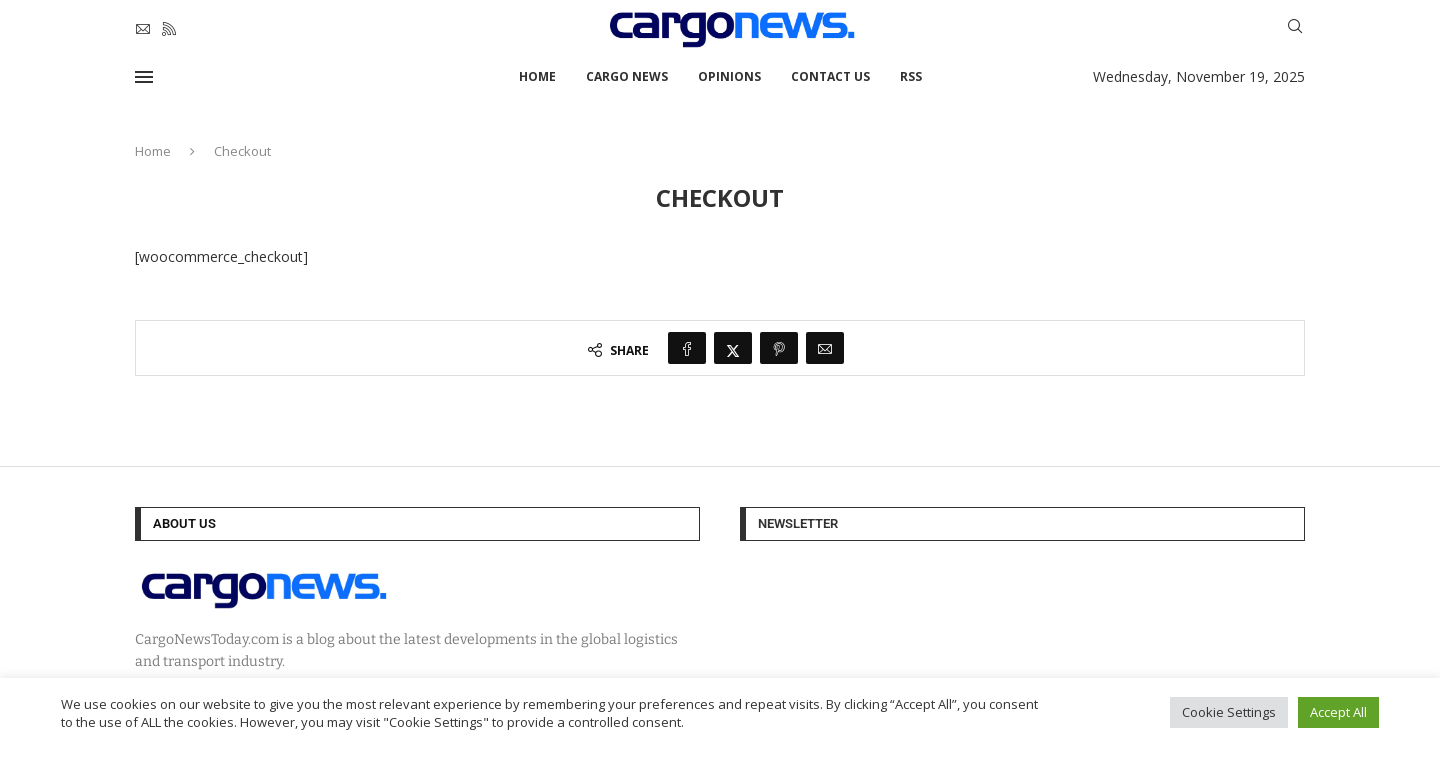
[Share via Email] (825, 348)
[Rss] (169, 29)
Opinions (729, 76)
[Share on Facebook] (687, 348)
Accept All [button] (1338, 712)
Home (537, 76)
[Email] (143, 29)
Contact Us (830, 76)
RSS (911, 76)
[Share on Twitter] (733, 348)
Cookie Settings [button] (1229, 712)
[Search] (1295, 28)
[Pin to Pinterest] (779, 348)
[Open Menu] (144, 77)
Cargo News (627, 76)
